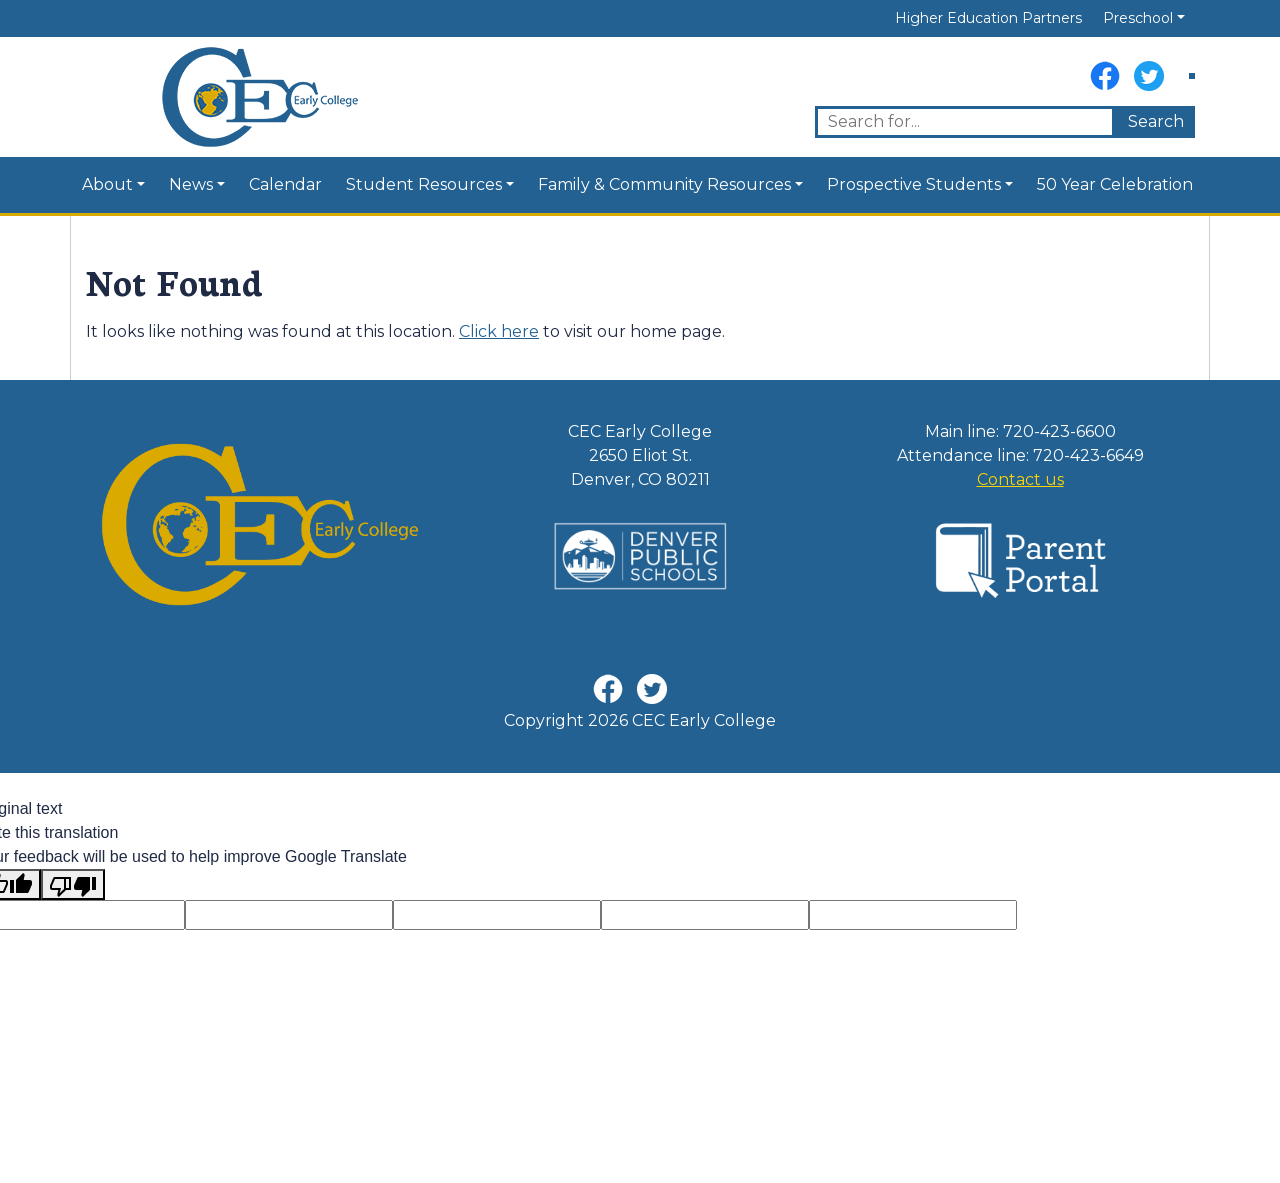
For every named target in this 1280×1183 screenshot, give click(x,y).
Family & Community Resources (664, 184)
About (107, 184)
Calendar (285, 184)
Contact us (1020, 479)
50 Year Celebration (1115, 184)
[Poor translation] (73, 884)
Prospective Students (914, 184)
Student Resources (424, 184)
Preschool (1138, 18)
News (191, 184)
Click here (499, 331)
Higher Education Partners (988, 18)
